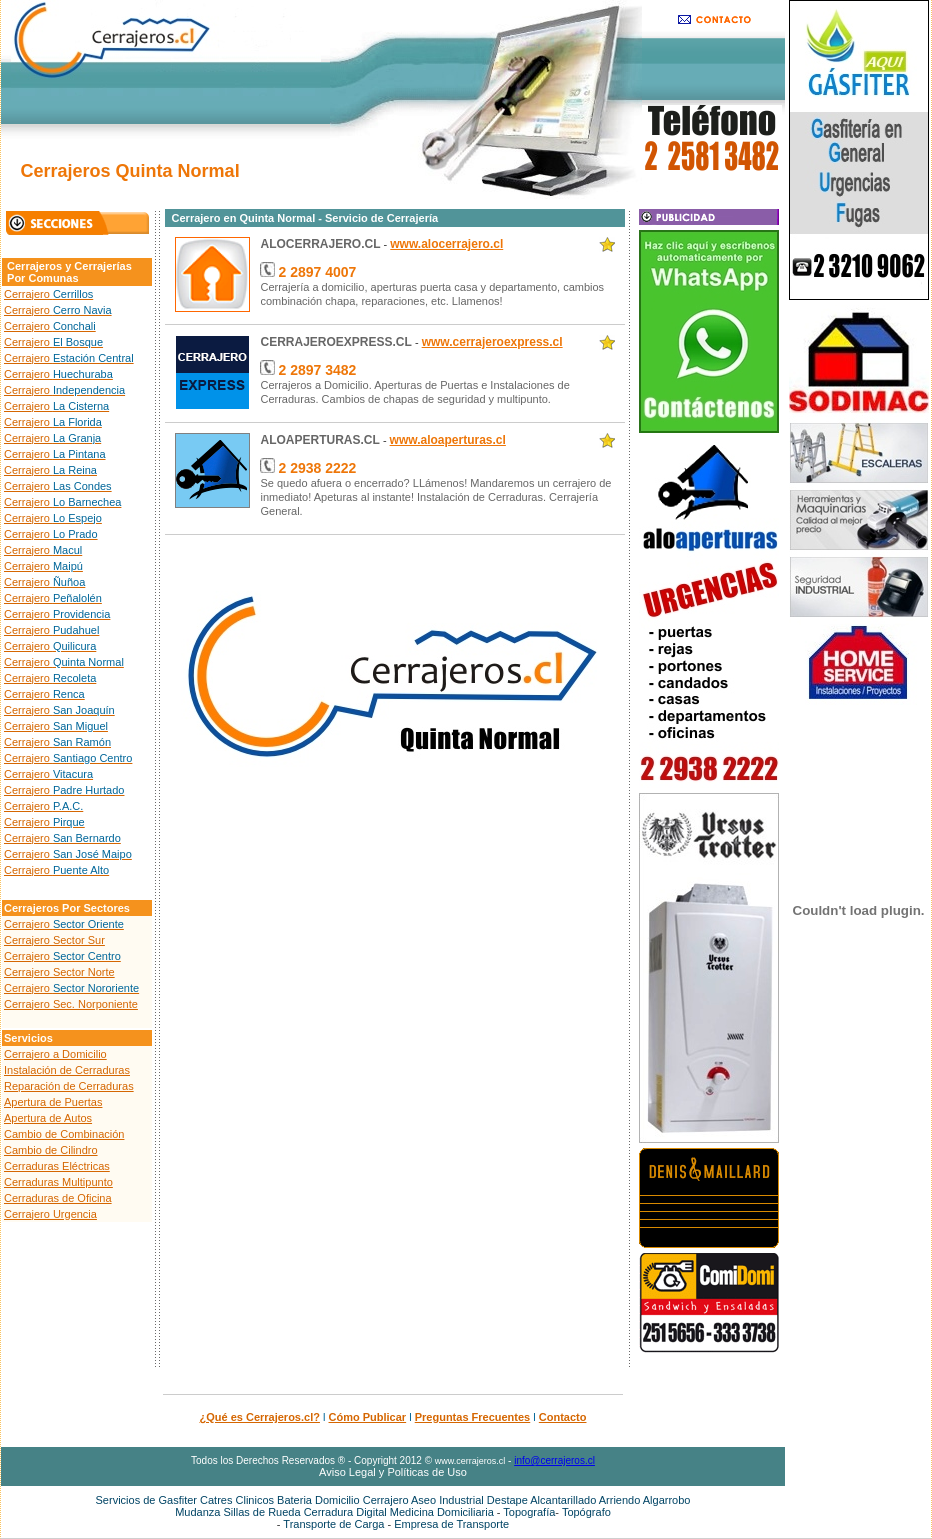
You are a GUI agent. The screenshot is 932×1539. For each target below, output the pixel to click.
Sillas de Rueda (262, 1512)
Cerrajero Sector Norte (59, 972)
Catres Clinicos (237, 1500)
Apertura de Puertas (53, 1102)
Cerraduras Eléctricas (57, 1166)
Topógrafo (586, 1512)
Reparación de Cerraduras (69, 1086)
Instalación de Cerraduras (67, 1070)
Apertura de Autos (48, 1118)
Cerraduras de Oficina (58, 1198)
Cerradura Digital (345, 1512)
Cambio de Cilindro (51, 1150)
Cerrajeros (34, 266)
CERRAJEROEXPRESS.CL (335, 342)
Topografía (529, 1512)
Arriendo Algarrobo (645, 1500)
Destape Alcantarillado (541, 1500)
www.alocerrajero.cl (446, 244)
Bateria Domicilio (320, 1500)
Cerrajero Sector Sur (54, 940)
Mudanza (197, 1512)
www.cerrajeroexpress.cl (492, 342)
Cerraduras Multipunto (58, 1182)
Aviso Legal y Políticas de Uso (393, 1472)
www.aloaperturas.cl (448, 440)
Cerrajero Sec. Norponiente (71, 1004)
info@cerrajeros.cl (554, 1460)
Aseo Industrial (447, 1500)
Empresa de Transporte (451, 1524)
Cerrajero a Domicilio (55, 1054)
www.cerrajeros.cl (470, 1461)
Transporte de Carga (335, 1524)
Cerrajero (48, 294)
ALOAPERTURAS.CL (319, 440)
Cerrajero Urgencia (50, 1214)
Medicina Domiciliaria (443, 1512)
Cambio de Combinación (64, 1134)
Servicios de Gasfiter (146, 1500)
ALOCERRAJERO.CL (320, 244)
